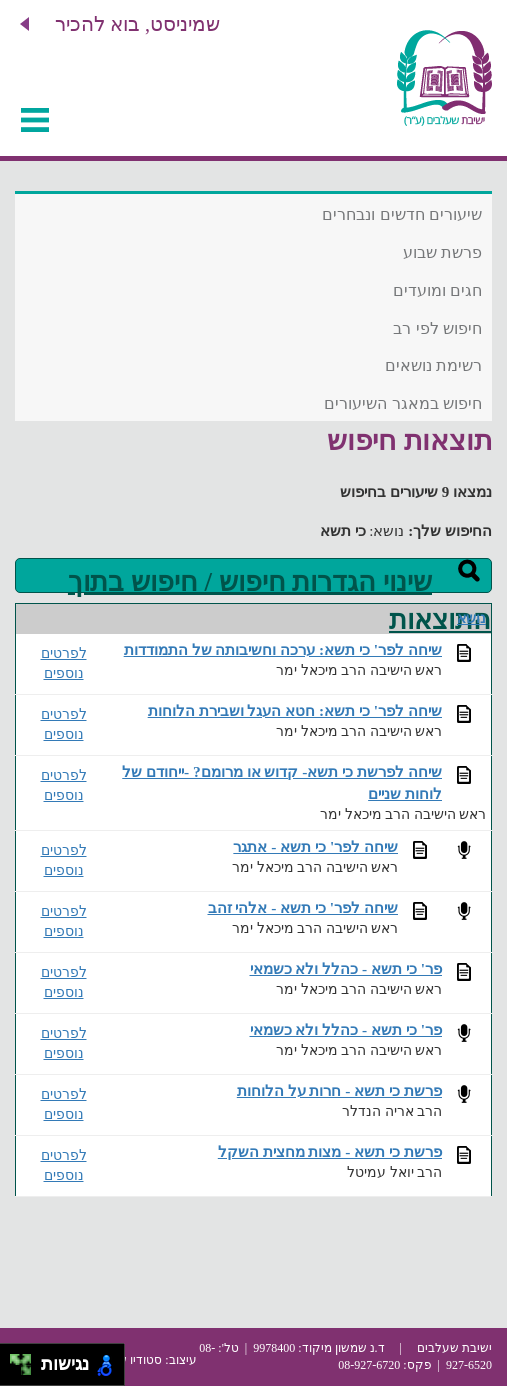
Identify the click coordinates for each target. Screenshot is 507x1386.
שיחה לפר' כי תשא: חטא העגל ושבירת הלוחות (295, 710)
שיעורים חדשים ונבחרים (402, 214)
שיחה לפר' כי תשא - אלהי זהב (303, 907)
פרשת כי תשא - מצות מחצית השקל (330, 1151)
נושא (471, 618)
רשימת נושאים (433, 365)
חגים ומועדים (437, 290)
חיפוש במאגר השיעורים (403, 403)
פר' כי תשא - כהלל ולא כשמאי (346, 968)
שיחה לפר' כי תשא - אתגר (315, 846)
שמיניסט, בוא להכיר (137, 24)
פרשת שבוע (442, 252)
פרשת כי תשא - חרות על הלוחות (339, 1090)
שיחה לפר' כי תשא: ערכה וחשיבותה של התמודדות (283, 649)
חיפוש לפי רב (437, 328)
